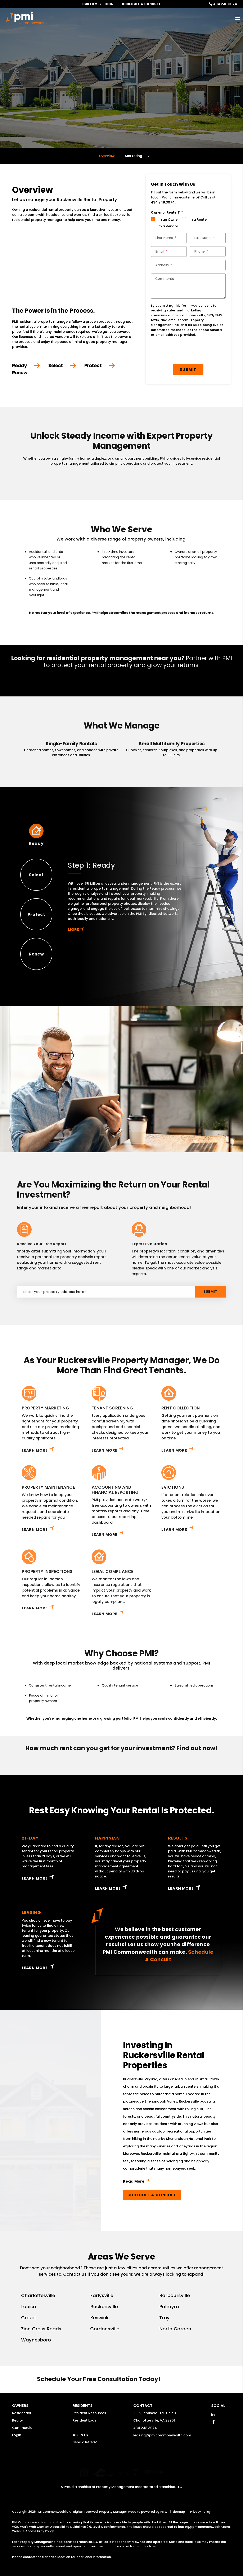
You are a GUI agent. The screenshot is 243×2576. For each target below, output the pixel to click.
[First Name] (169, 238)
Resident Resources (89, 2413)
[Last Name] (208, 238)
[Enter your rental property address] (106, 107)
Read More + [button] (172, 2182)
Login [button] (16, 2435)
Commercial (22, 2427)
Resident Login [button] (85, 2420)
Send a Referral (85, 2442)
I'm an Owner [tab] (168, 219)
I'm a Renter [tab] (198, 219)
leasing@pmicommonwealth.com (162, 2435)
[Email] (169, 251)
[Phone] (208, 251)
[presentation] (183, 350)
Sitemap (178, 2507)
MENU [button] (237, 18)
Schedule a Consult (151, 2194)
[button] (213, 2414)
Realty (17, 2420)
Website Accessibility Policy (33, 2527)
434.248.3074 (225, 4)
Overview (106, 155)
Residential (21, 2413)
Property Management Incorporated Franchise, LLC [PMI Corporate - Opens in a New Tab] (139, 2482)
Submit (159, 107)
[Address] (188, 265)
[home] (26, 18)
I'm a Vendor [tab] (167, 226)
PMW (163, 2507)
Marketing (133, 155)
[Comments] (188, 286)
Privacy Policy (200, 2507)
